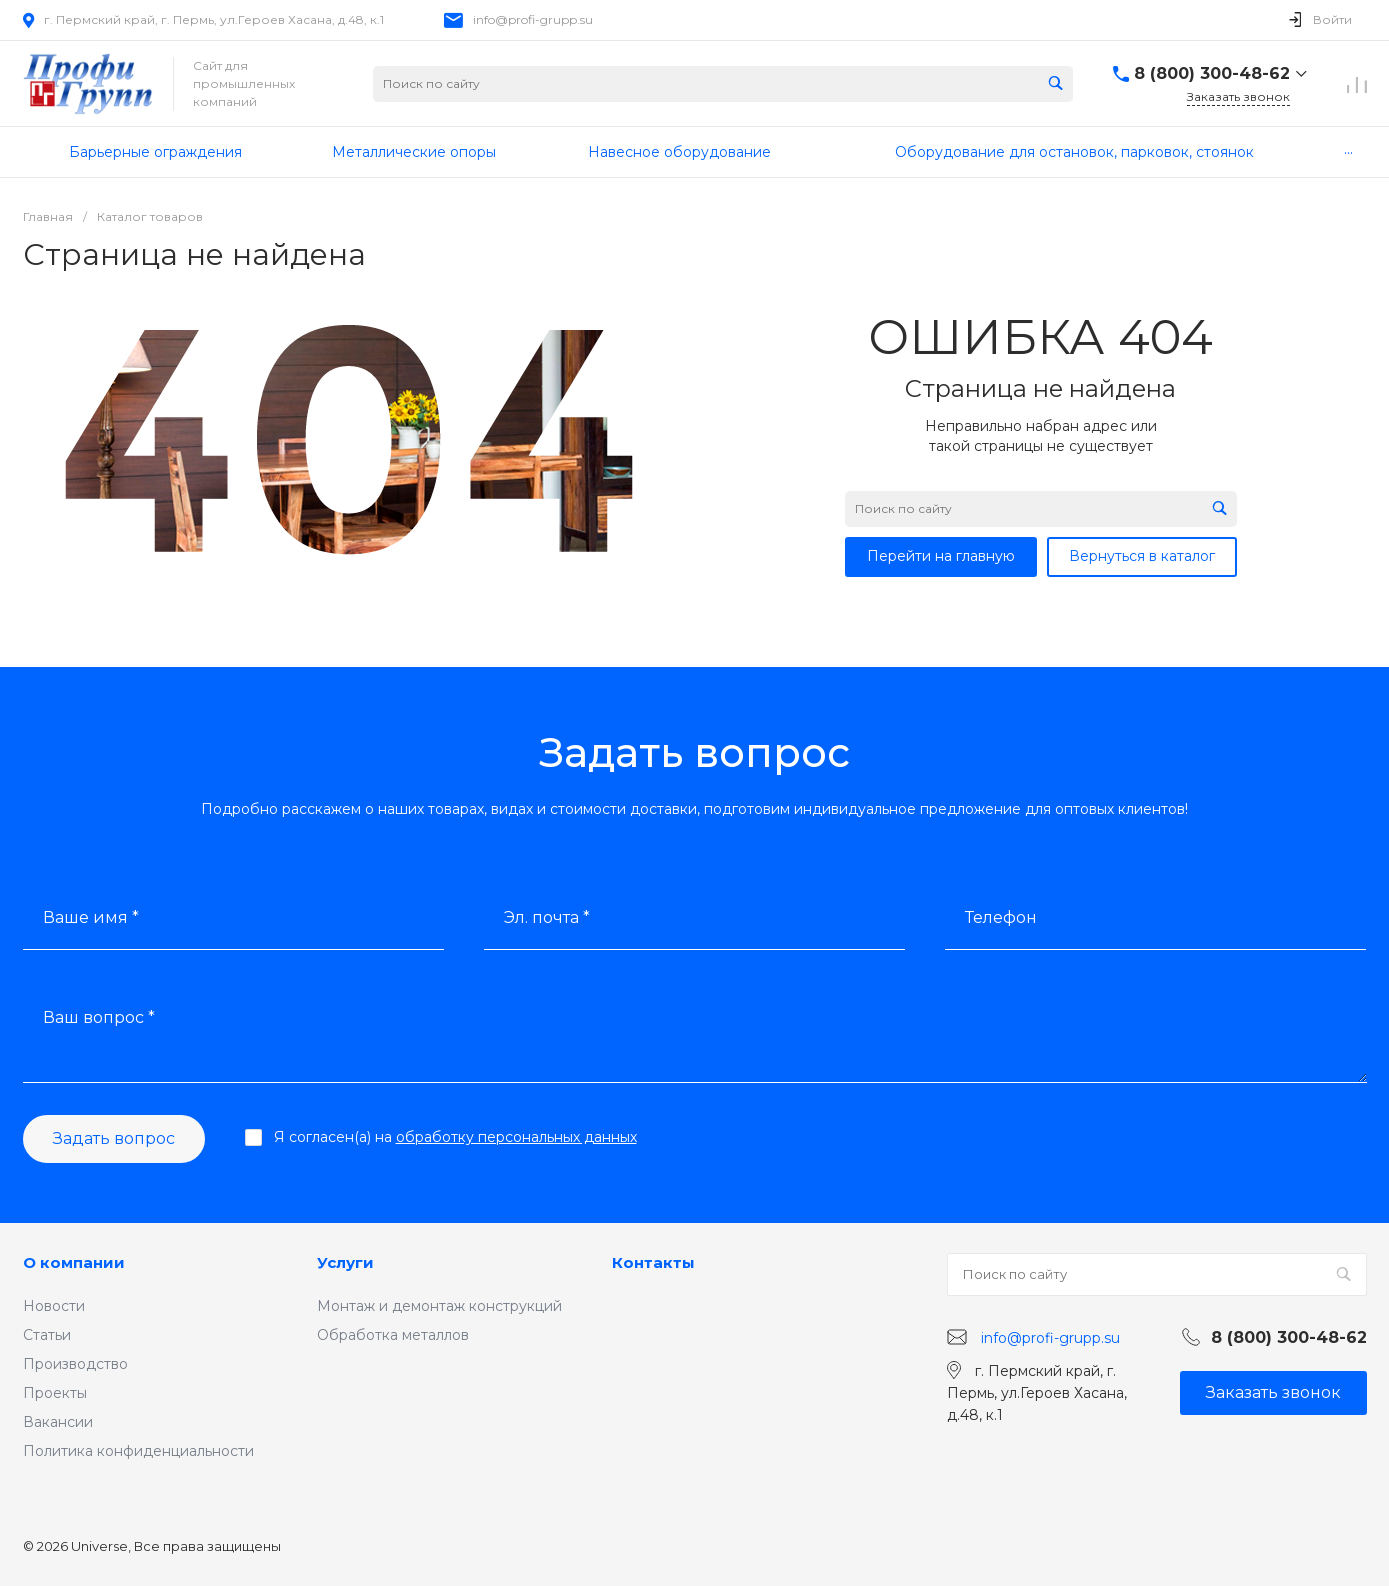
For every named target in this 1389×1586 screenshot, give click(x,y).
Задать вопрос (114, 1138)
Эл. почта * (547, 917)
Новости (54, 1306)
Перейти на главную (941, 556)
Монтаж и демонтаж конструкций (439, 1306)
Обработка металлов (393, 1335)
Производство (75, 1364)
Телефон (1001, 917)
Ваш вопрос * (99, 1017)
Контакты (653, 1262)
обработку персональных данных (516, 1137)
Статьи (47, 1335)
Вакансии (58, 1422)
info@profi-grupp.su (533, 19)
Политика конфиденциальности (138, 1451)
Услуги (345, 1262)
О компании (74, 1262)
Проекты (55, 1393)
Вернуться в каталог (1142, 556)
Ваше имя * (91, 917)
